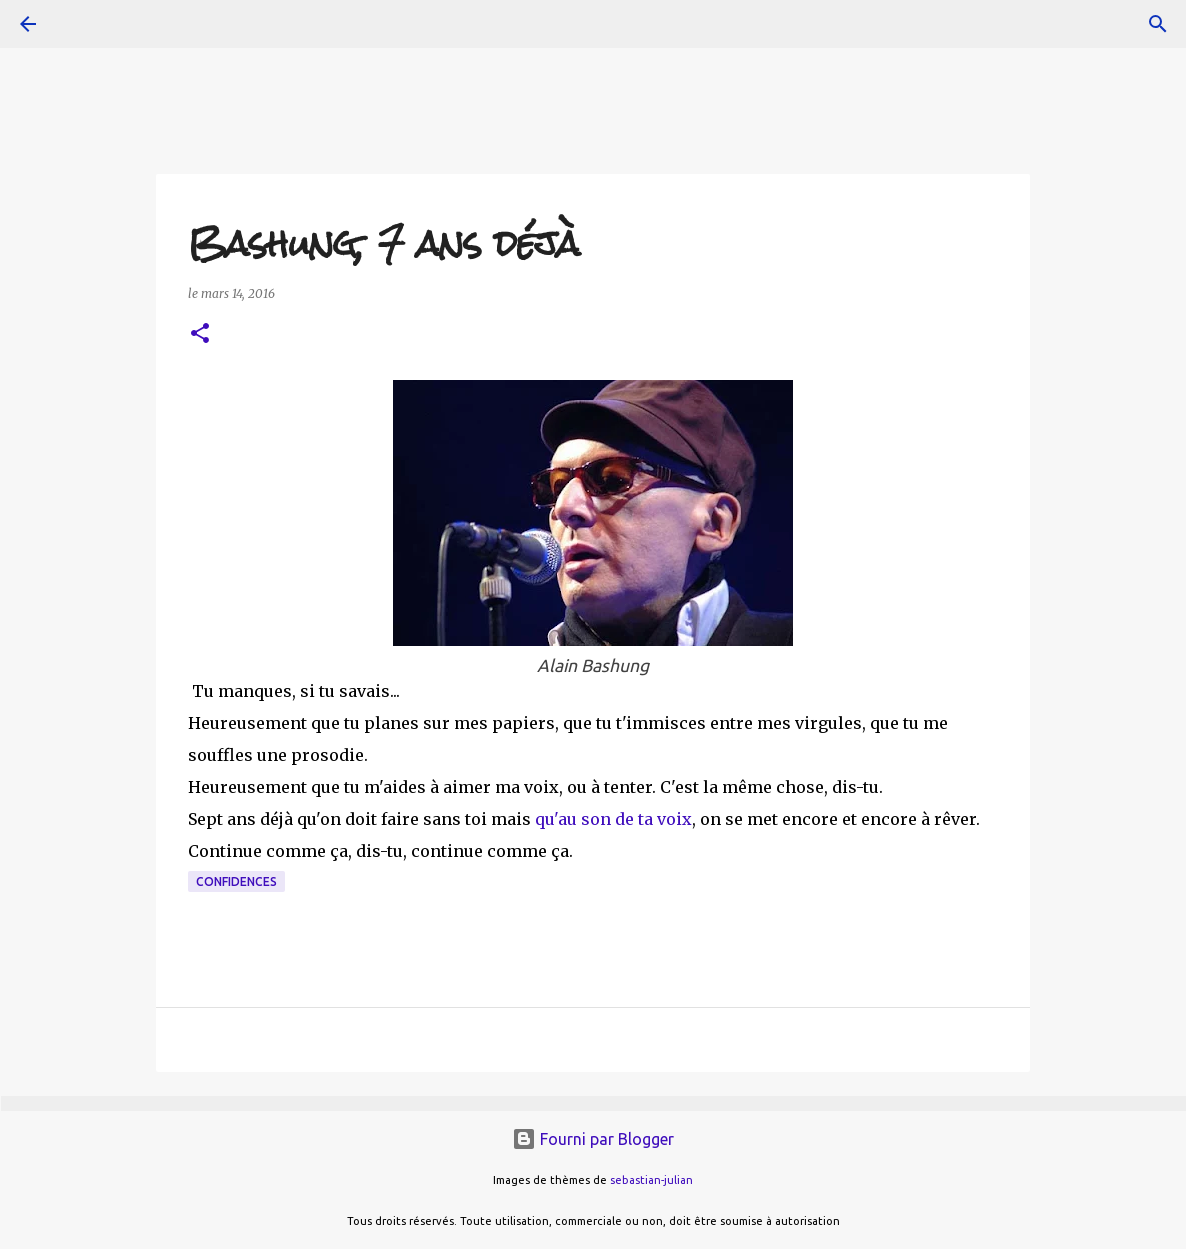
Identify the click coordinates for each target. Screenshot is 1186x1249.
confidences (236, 881)
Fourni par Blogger (593, 1139)
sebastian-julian (651, 1180)
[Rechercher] (1158, 24)
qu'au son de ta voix (613, 819)
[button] (200, 334)
